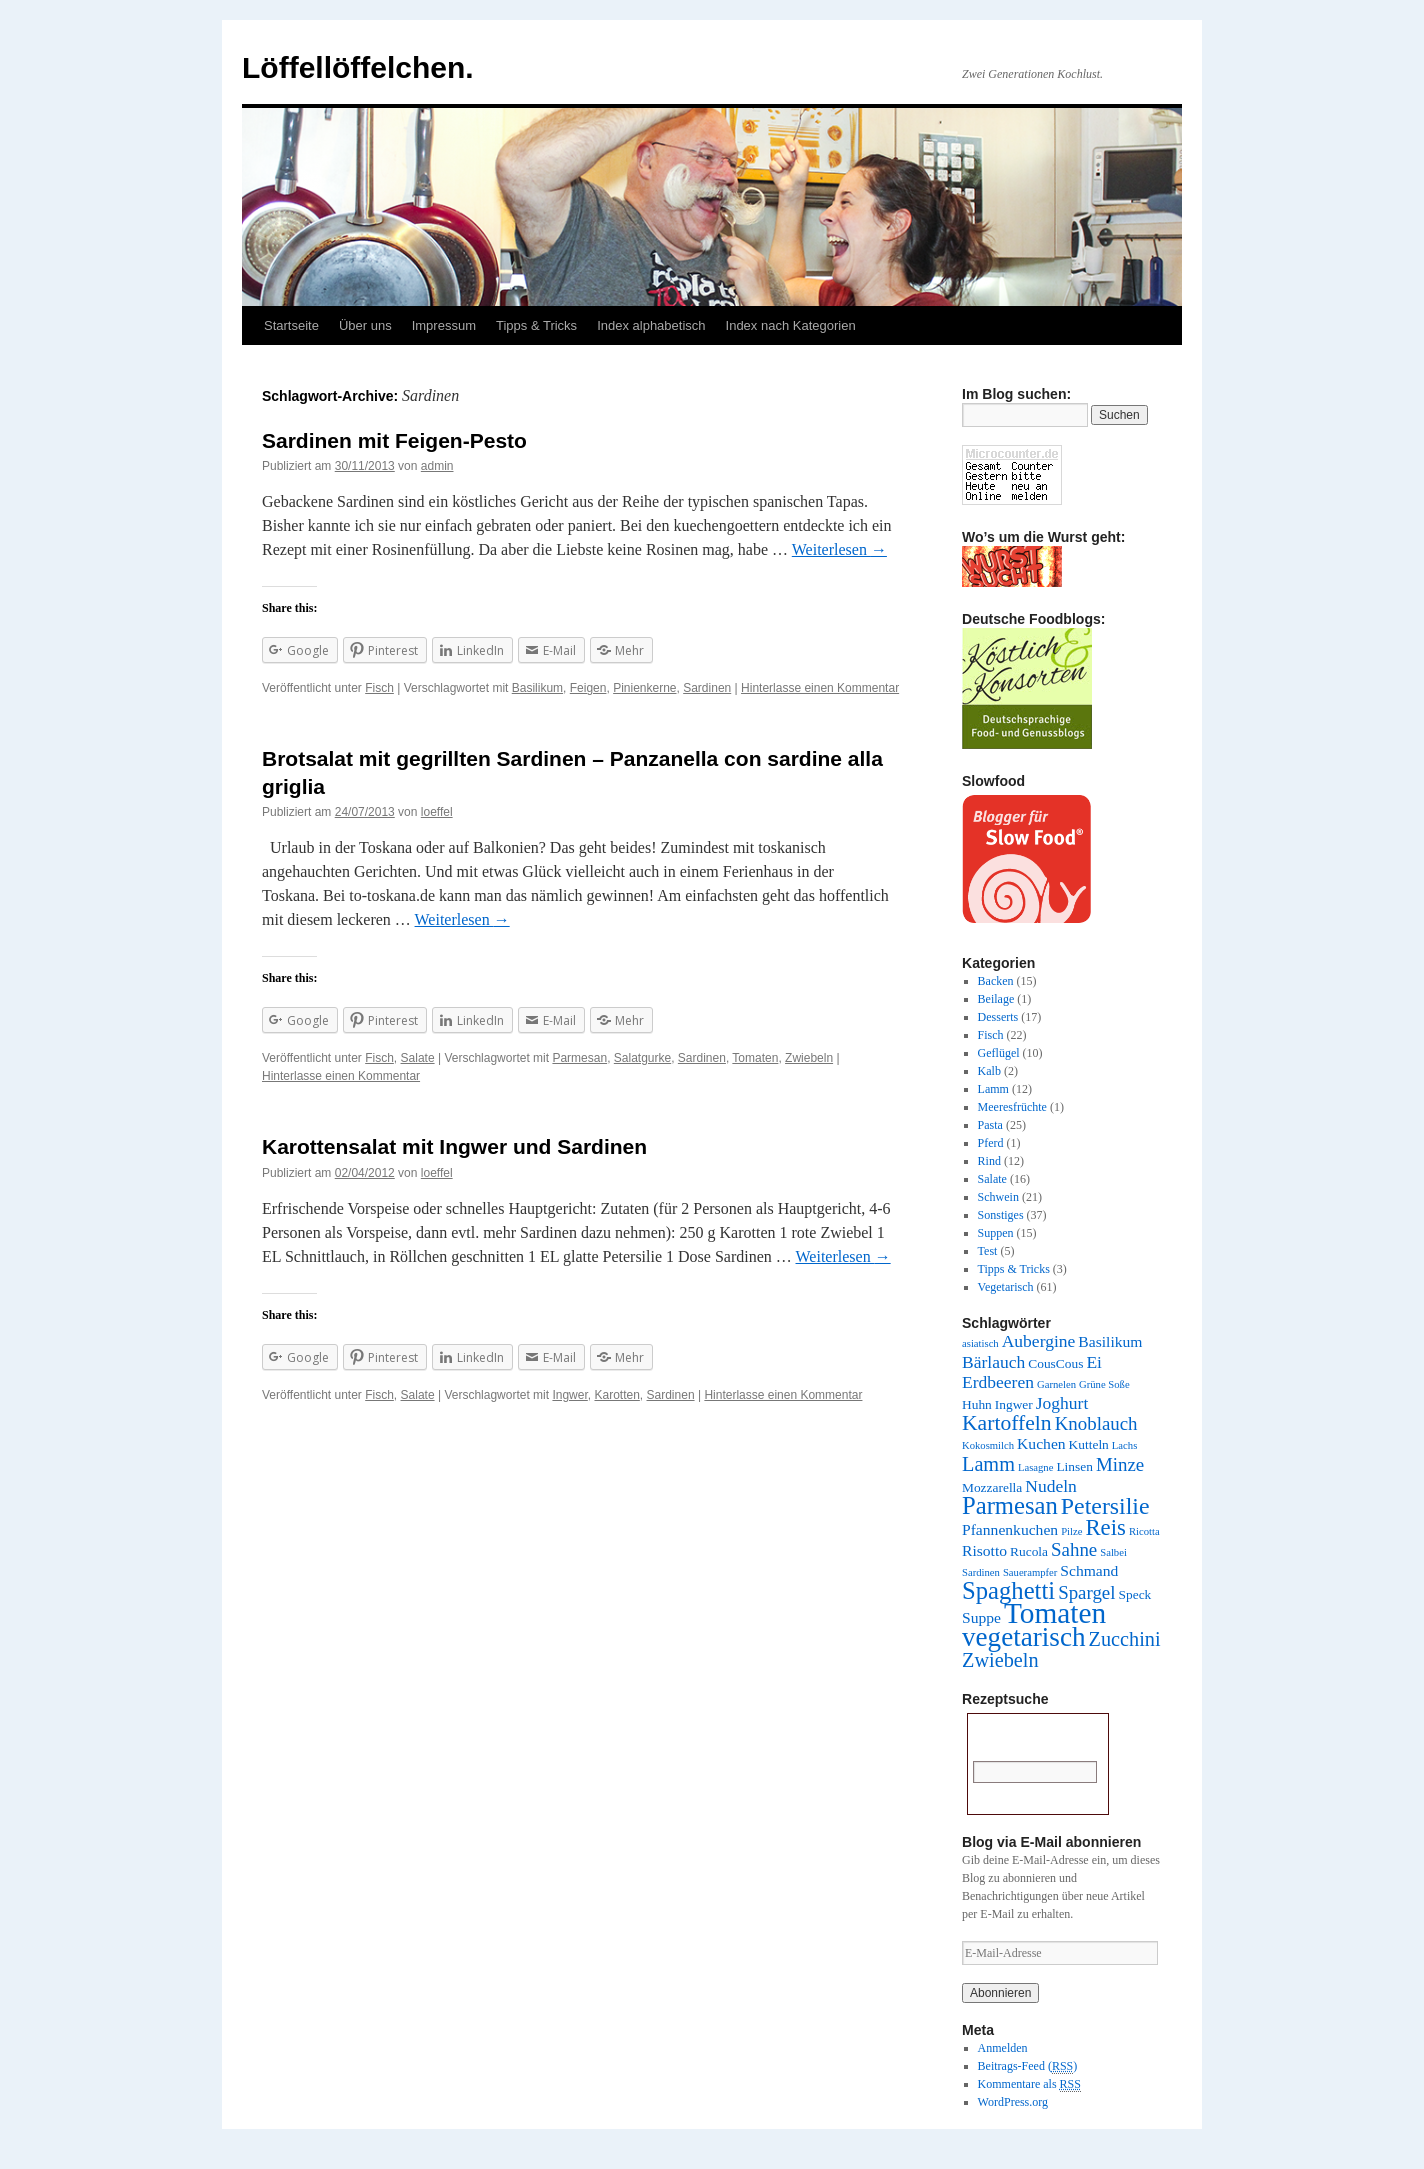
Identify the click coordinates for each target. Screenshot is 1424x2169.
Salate (418, 1058)
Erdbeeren (998, 1382)
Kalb (989, 1071)
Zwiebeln (809, 1058)
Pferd (991, 1143)
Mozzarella (992, 1487)
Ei (1094, 1362)
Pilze (1071, 1531)
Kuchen (1041, 1443)
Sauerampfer (1030, 1572)
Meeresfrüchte (1012, 1107)
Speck (1135, 1594)
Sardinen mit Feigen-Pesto (394, 440)
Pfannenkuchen (1010, 1529)
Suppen (996, 1233)
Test (988, 1251)
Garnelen (1056, 1384)
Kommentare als (1029, 2084)
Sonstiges (1001, 1215)
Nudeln (1051, 1486)
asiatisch (980, 1343)
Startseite (291, 325)
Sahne (1074, 1549)
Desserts (998, 1017)
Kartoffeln (1007, 1423)
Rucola (1029, 1551)
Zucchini (1125, 1639)
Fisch (379, 688)
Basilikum (537, 688)
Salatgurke (642, 1058)
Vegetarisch (1006, 1287)
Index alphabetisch (651, 325)
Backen (996, 981)
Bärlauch (993, 1362)
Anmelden (1003, 2048)
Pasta (990, 1125)
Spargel (1086, 1592)
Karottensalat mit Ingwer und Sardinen (454, 1146)
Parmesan (579, 1058)
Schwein (998, 1197)
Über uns (365, 325)
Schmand (1089, 1570)
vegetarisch (1024, 1637)
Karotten (616, 1395)
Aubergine (1039, 1341)
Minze (1120, 1464)
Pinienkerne (644, 688)
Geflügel (999, 1053)
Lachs (1124, 1445)
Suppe (981, 1617)
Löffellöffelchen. (358, 67)
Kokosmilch (988, 1445)
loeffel (437, 812)
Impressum (444, 325)
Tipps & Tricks (536, 325)
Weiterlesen (839, 549)
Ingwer (569, 1395)
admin (437, 466)
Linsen (1074, 1466)
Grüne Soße (1104, 1384)
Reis (1105, 1527)
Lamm (993, 1089)
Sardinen (707, 688)
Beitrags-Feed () (1028, 2066)
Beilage (996, 999)
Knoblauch (1096, 1423)
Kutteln (1089, 1444)
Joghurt (1062, 1403)
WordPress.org (1013, 2102)
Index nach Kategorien (791, 325)
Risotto (984, 1550)
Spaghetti (1008, 1590)
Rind (989, 1161)
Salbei (1113, 1552)
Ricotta (1144, 1531)
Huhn (977, 1404)
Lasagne (1036, 1467)
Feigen (588, 688)
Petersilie (1105, 1506)
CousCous (1055, 1363)
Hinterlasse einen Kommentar (820, 688)
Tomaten (755, 1058)
